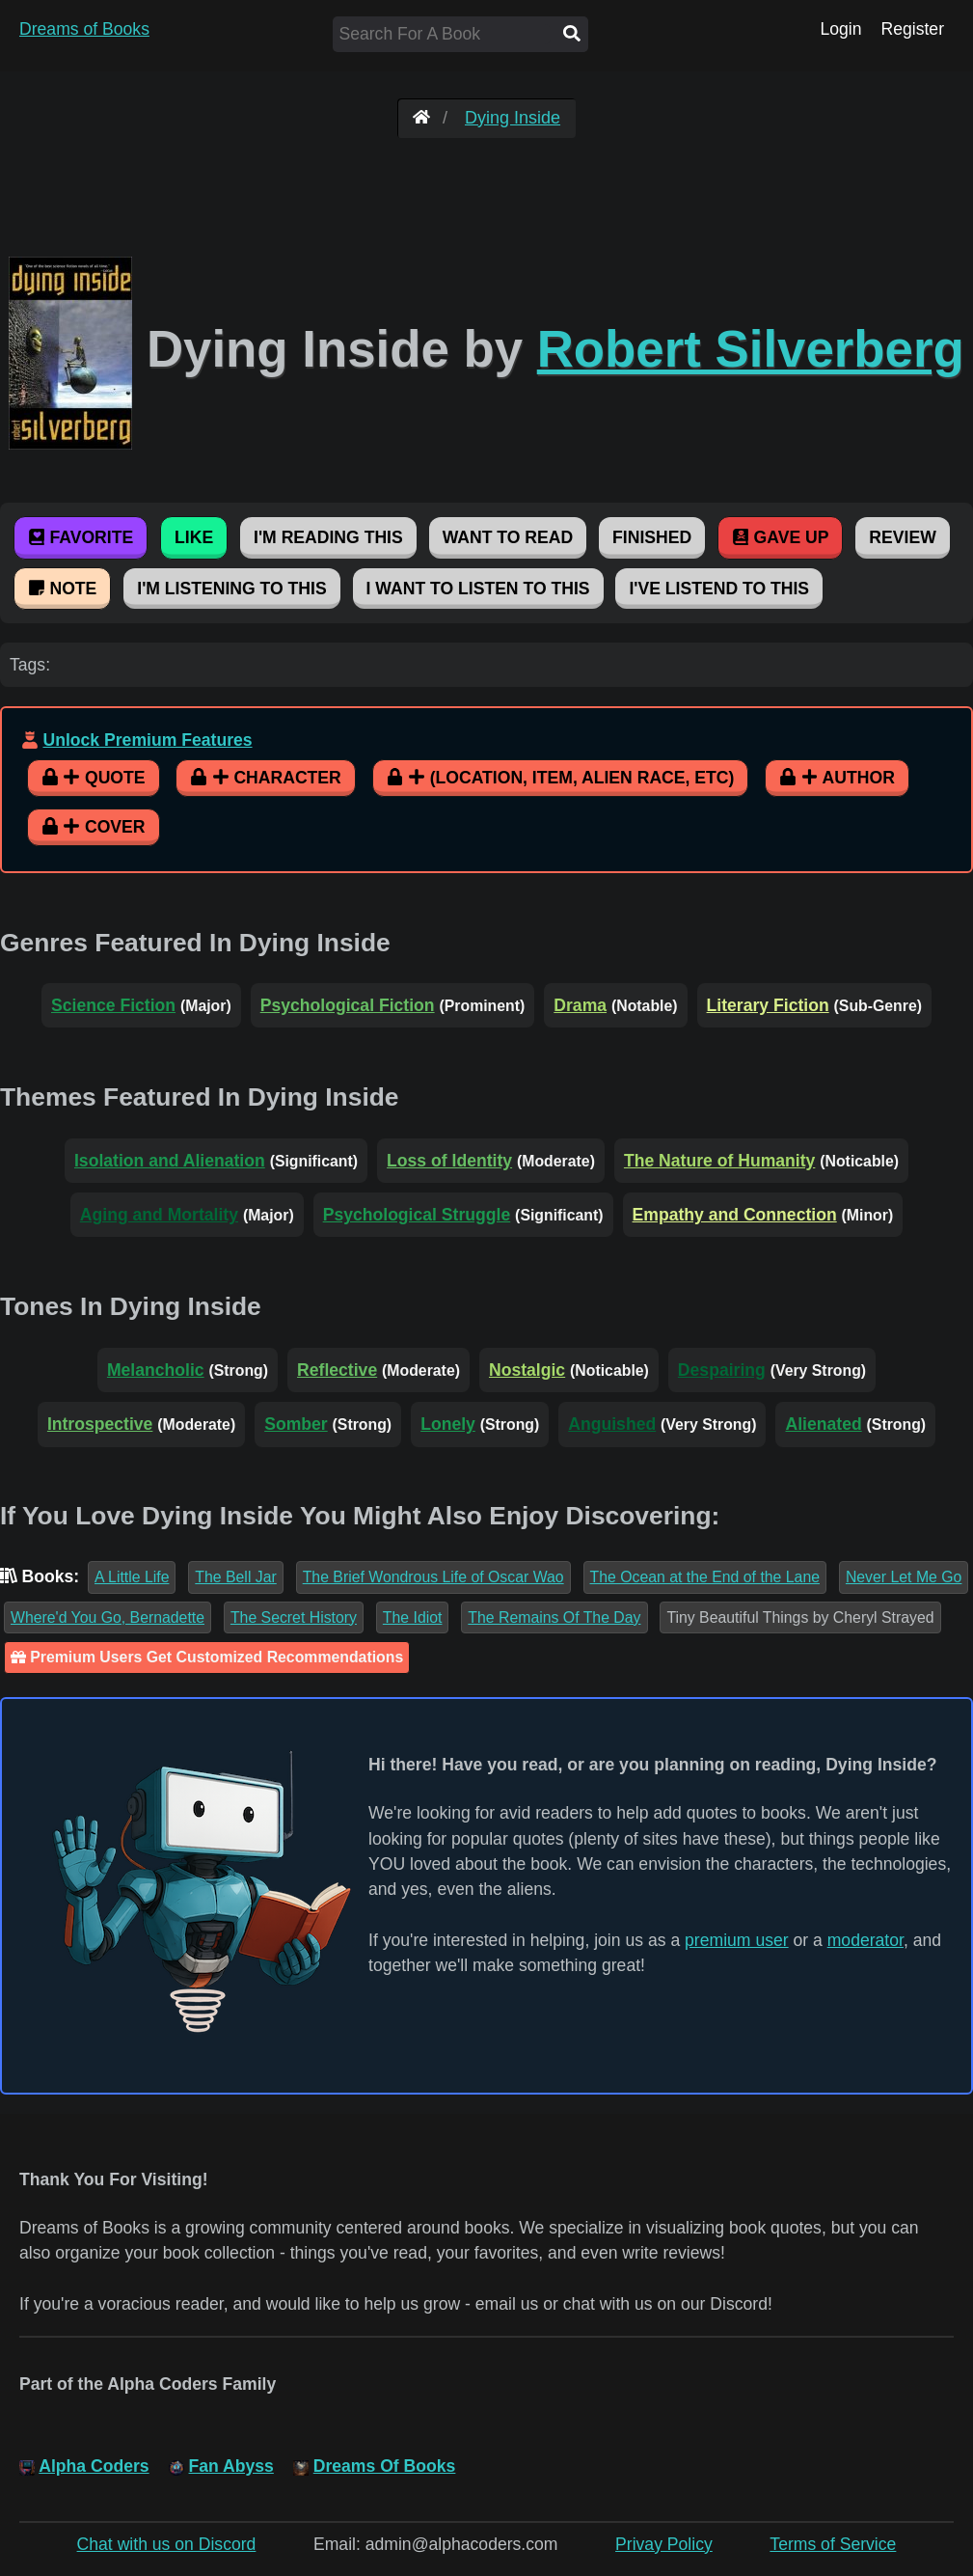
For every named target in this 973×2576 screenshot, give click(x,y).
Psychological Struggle (417, 1214)
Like (194, 537)
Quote (93, 777)
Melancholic (155, 1370)
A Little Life (132, 1577)
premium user (737, 1940)
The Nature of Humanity (719, 1160)
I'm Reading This (328, 537)
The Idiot (413, 1617)
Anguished (612, 1424)
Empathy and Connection (735, 1214)
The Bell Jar (235, 1577)
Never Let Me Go (904, 1577)
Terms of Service (833, 2544)
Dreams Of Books (384, 2466)
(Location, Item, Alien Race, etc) (561, 777)
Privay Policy (664, 2544)
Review (902, 537)
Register (912, 29)
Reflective (337, 1370)
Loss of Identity (449, 1160)
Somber (296, 1424)
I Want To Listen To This (478, 588)
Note (62, 588)
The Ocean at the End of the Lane (705, 1577)
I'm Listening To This (231, 588)
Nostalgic (527, 1370)
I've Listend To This (719, 588)
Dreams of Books (84, 29)
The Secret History (293, 1617)
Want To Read (508, 537)
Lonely (447, 1424)
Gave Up (780, 537)
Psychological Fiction (347, 1005)
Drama (580, 1005)
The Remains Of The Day (554, 1617)
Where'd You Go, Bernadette (107, 1617)
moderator (865, 1940)
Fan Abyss (231, 2466)
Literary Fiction (768, 1005)
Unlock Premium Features (147, 740)
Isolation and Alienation (169, 1160)
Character (265, 777)
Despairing (722, 1370)
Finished (651, 537)
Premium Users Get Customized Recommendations (207, 1657)
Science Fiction (113, 1005)
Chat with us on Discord (167, 2544)
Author (837, 777)
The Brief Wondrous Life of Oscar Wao (433, 1577)
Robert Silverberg (750, 348)
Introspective (100, 1424)
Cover (93, 826)
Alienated (823, 1424)
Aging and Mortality (159, 1214)
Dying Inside (512, 117)
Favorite (80, 537)
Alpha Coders (94, 2466)
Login (840, 29)
